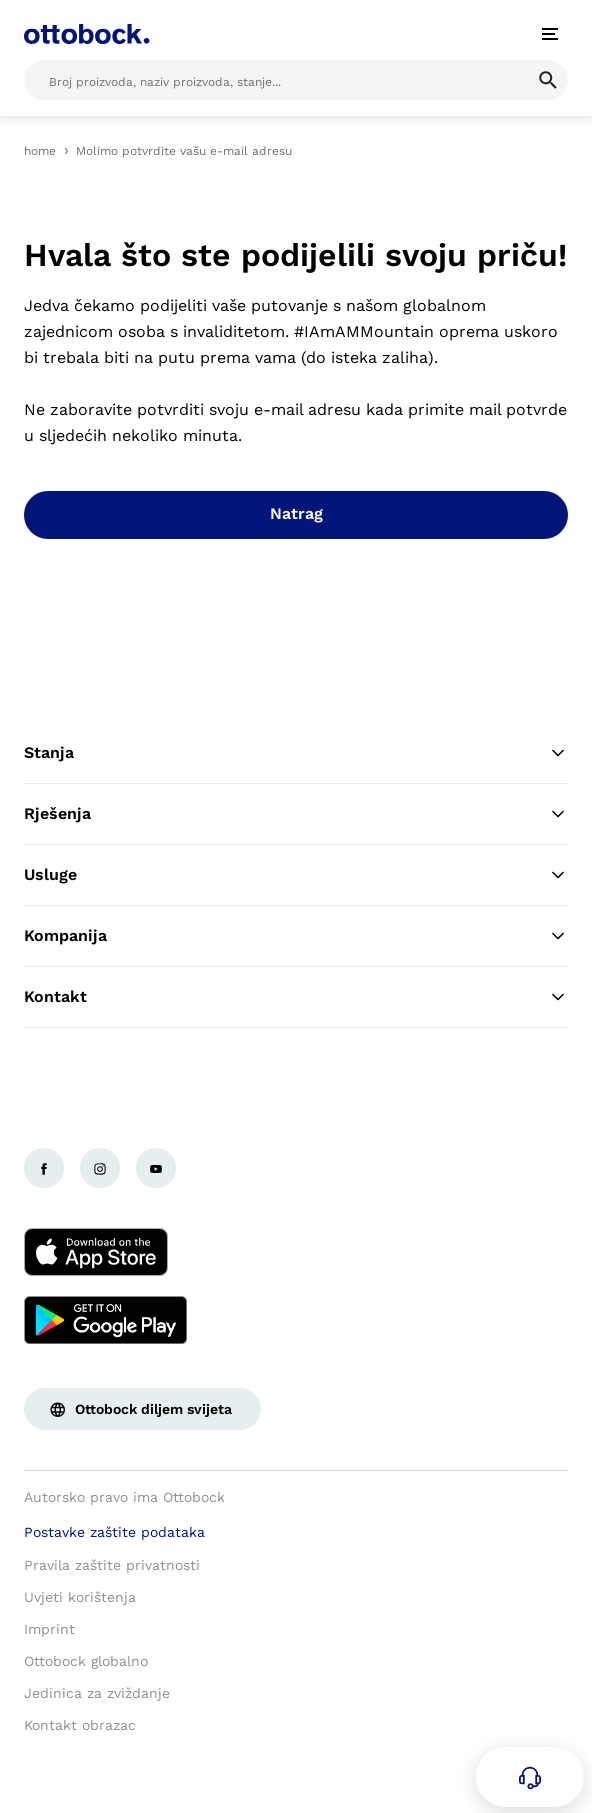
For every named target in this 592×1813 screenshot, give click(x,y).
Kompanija (296, 936)
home (40, 151)
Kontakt (296, 997)
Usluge (296, 875)
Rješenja (296, 814)
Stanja (296, 753)
